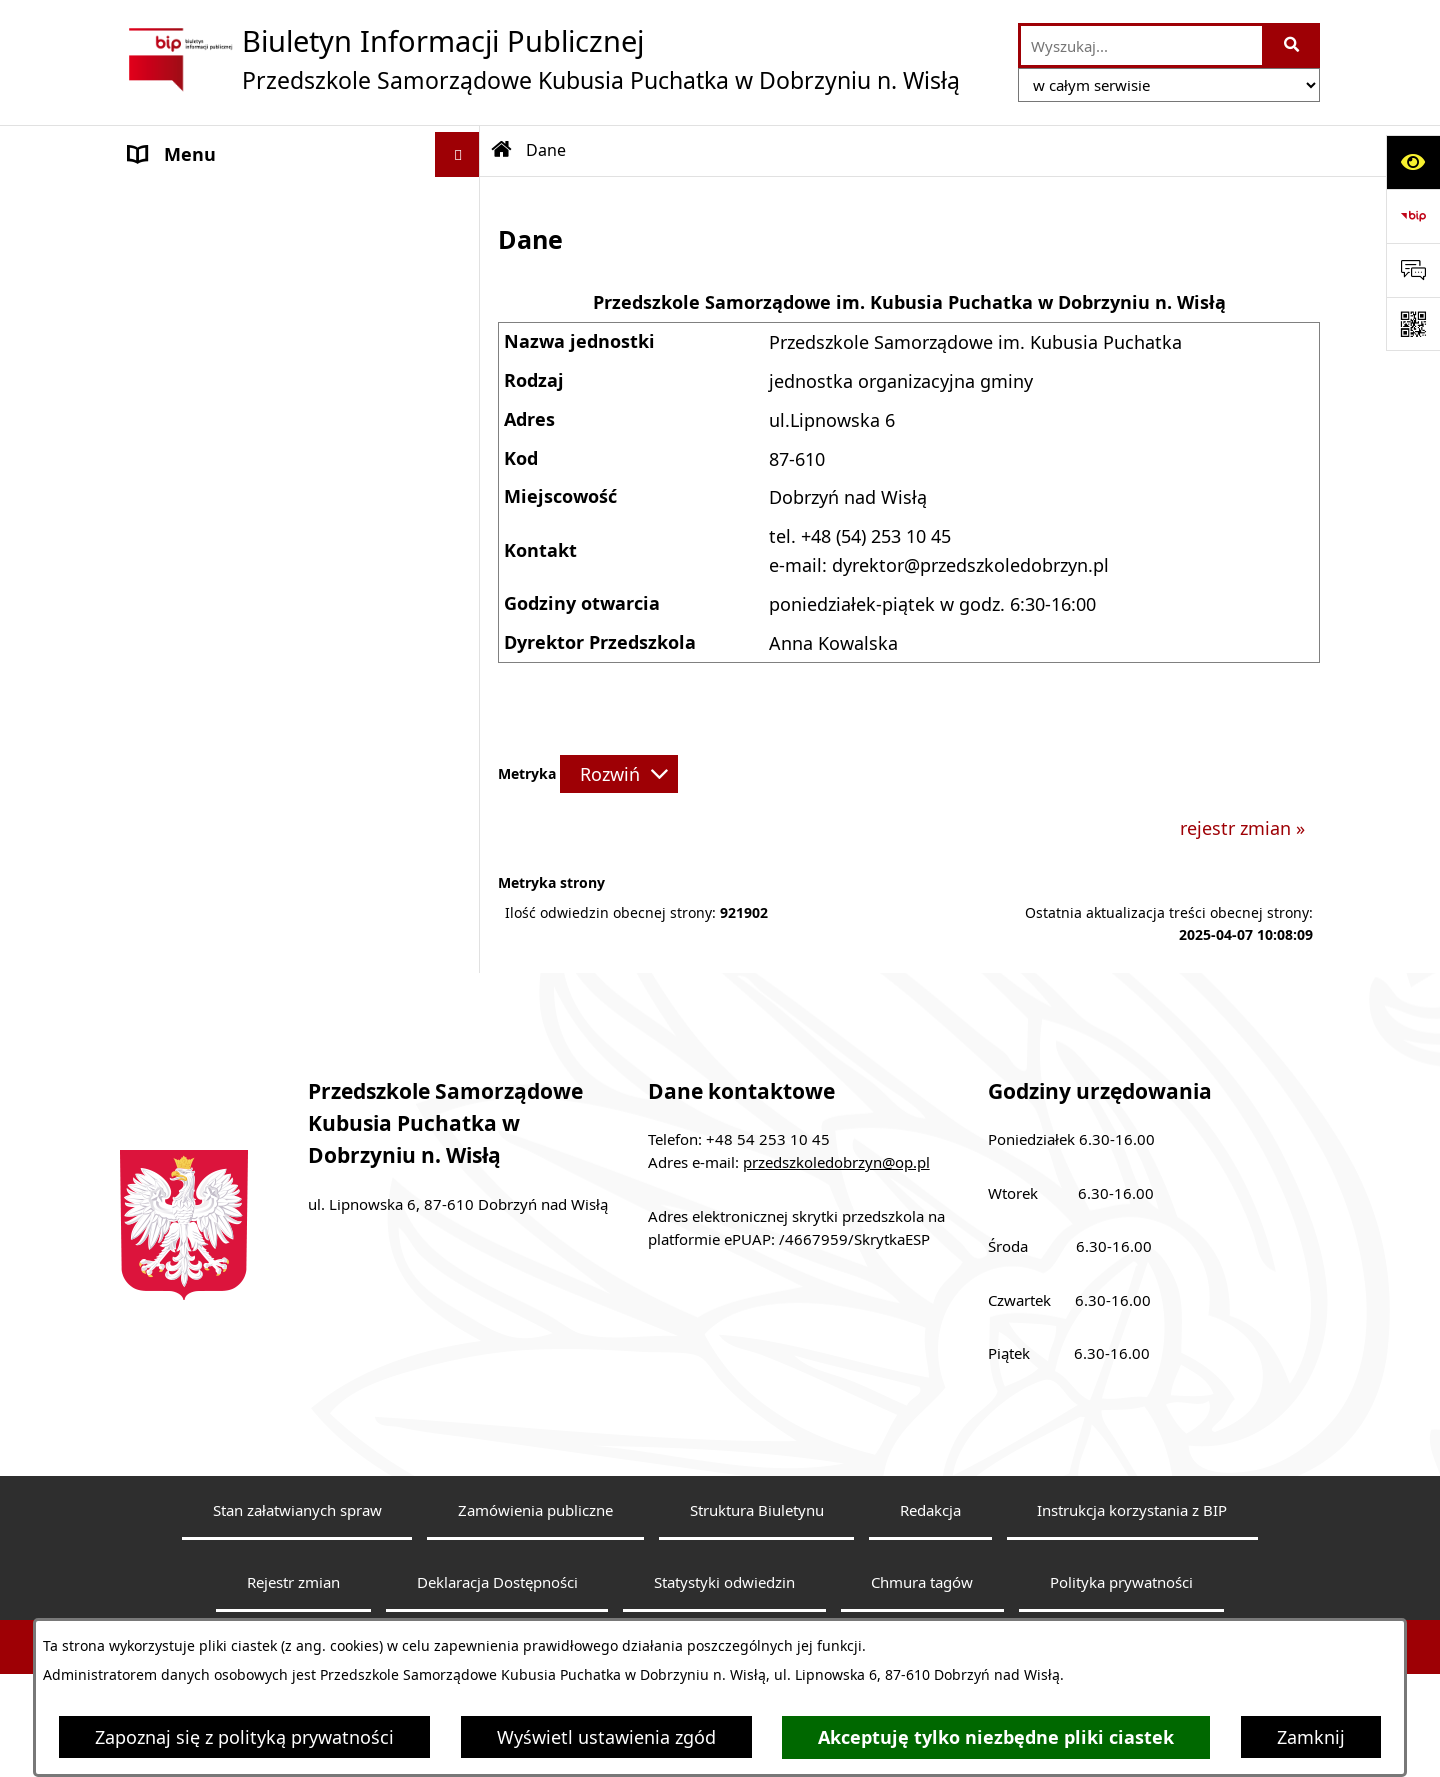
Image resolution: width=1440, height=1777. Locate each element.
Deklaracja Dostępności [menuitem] (229, 379)
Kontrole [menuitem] (165, 822)
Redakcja (930, 1543)
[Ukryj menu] (457, 154)
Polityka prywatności (1121, 1615)
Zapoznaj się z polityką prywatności (244, 1737)
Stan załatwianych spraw (297, 1543)
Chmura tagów (922, 1615)
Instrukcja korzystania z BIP (1132, 1543)
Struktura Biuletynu (757, 1543)
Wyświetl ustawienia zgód (606, 1737)
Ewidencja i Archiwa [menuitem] (213, 597)
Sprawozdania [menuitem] (188, 777)
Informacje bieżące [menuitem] (209, 424)
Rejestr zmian (293, 1615)
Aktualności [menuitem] (179, 334)
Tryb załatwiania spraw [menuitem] (225, 687)
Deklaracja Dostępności (497, 1615)
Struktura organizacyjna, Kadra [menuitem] (259, 533)
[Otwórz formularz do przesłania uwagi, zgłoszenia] (1413, 270)
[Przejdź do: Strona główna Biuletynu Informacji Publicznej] (502, 150)
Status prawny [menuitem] (189, 289)
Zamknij (1311, 1737)
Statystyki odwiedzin (724, 1615)
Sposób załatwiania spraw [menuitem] (238, 732)
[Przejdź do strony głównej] (540, 59)
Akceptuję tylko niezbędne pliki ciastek (996, 1737)
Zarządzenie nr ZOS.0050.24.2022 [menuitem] (267, 976)
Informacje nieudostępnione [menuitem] (249, 931)
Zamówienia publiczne (535, 1543)
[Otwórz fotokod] (1413, 324)
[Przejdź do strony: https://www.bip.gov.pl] (1413, 216)
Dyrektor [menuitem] (166, 488)
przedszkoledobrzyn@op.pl (836, 1195)
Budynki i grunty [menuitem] (199, 867)
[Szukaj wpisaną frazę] (1292, 45)
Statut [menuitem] (155, 244)
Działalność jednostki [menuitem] (219, 642)
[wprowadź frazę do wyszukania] (1141, 45)
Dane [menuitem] (151, 199)
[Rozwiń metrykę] (619, 774)
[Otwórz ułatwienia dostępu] (1413, 162)
